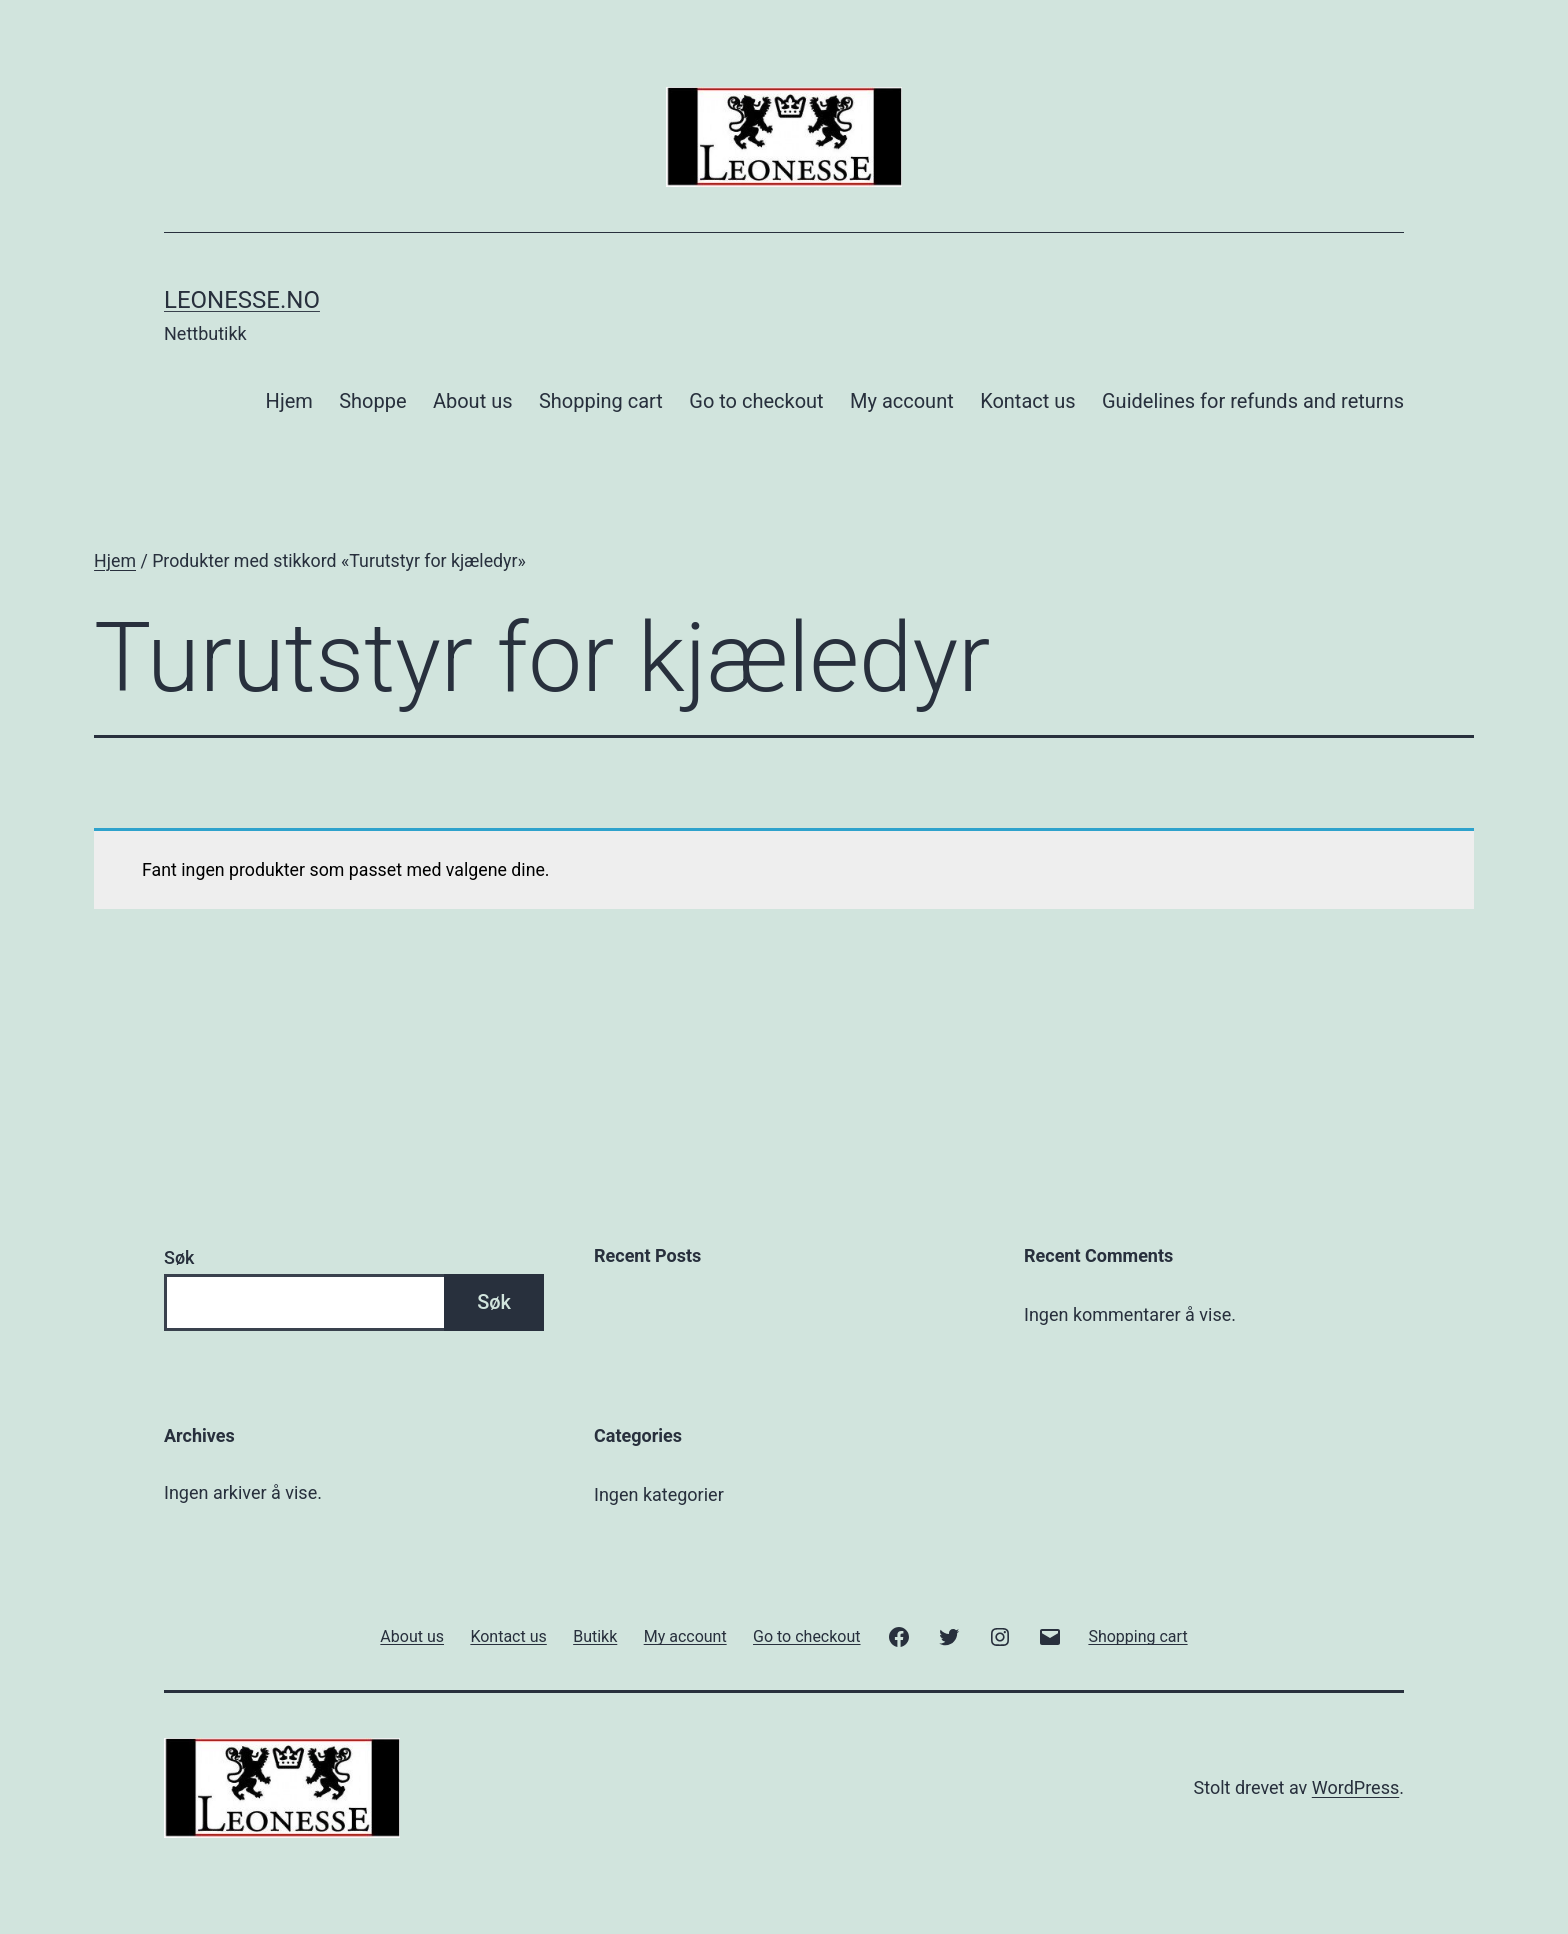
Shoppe (372, 401)
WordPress (1355, 1787)
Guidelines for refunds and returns (1253, 401)
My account (902, 401)
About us (473, 401)
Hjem (289, 401)
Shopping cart (601, 401)
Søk (179, 1257)
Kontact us (1027, 401)
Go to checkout (756, 401)
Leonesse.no (242, 300)
